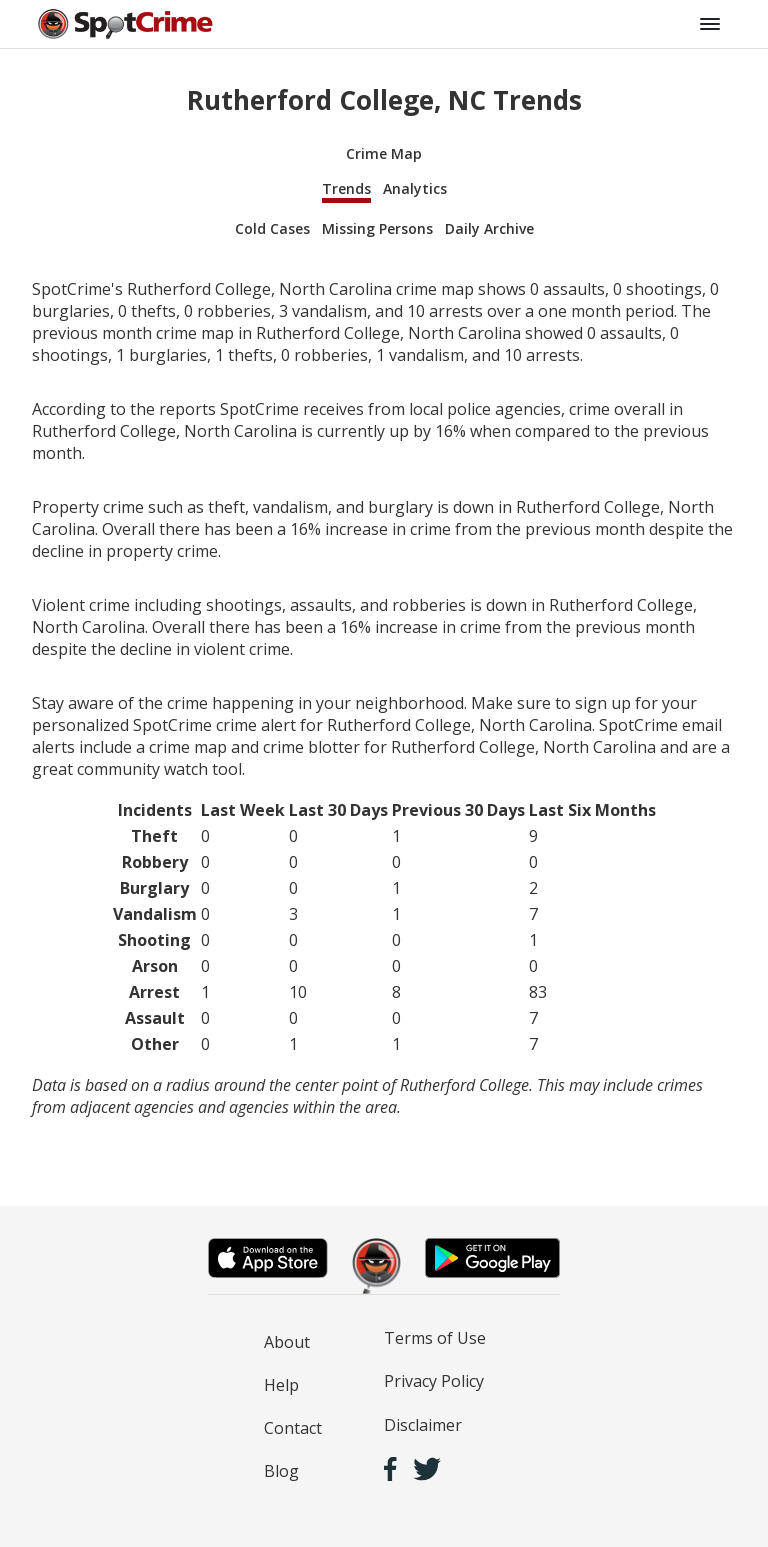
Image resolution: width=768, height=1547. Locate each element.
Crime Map (384, 153)
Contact (293, 1428)
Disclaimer (423, 1425)
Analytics (415, 188)
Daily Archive (489, 228)
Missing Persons (377, 228)
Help (281, 1385)
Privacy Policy (434, 1381)
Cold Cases (272, 228)
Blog (281, 1471)
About (287, 1342)
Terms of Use (435, 1338)
